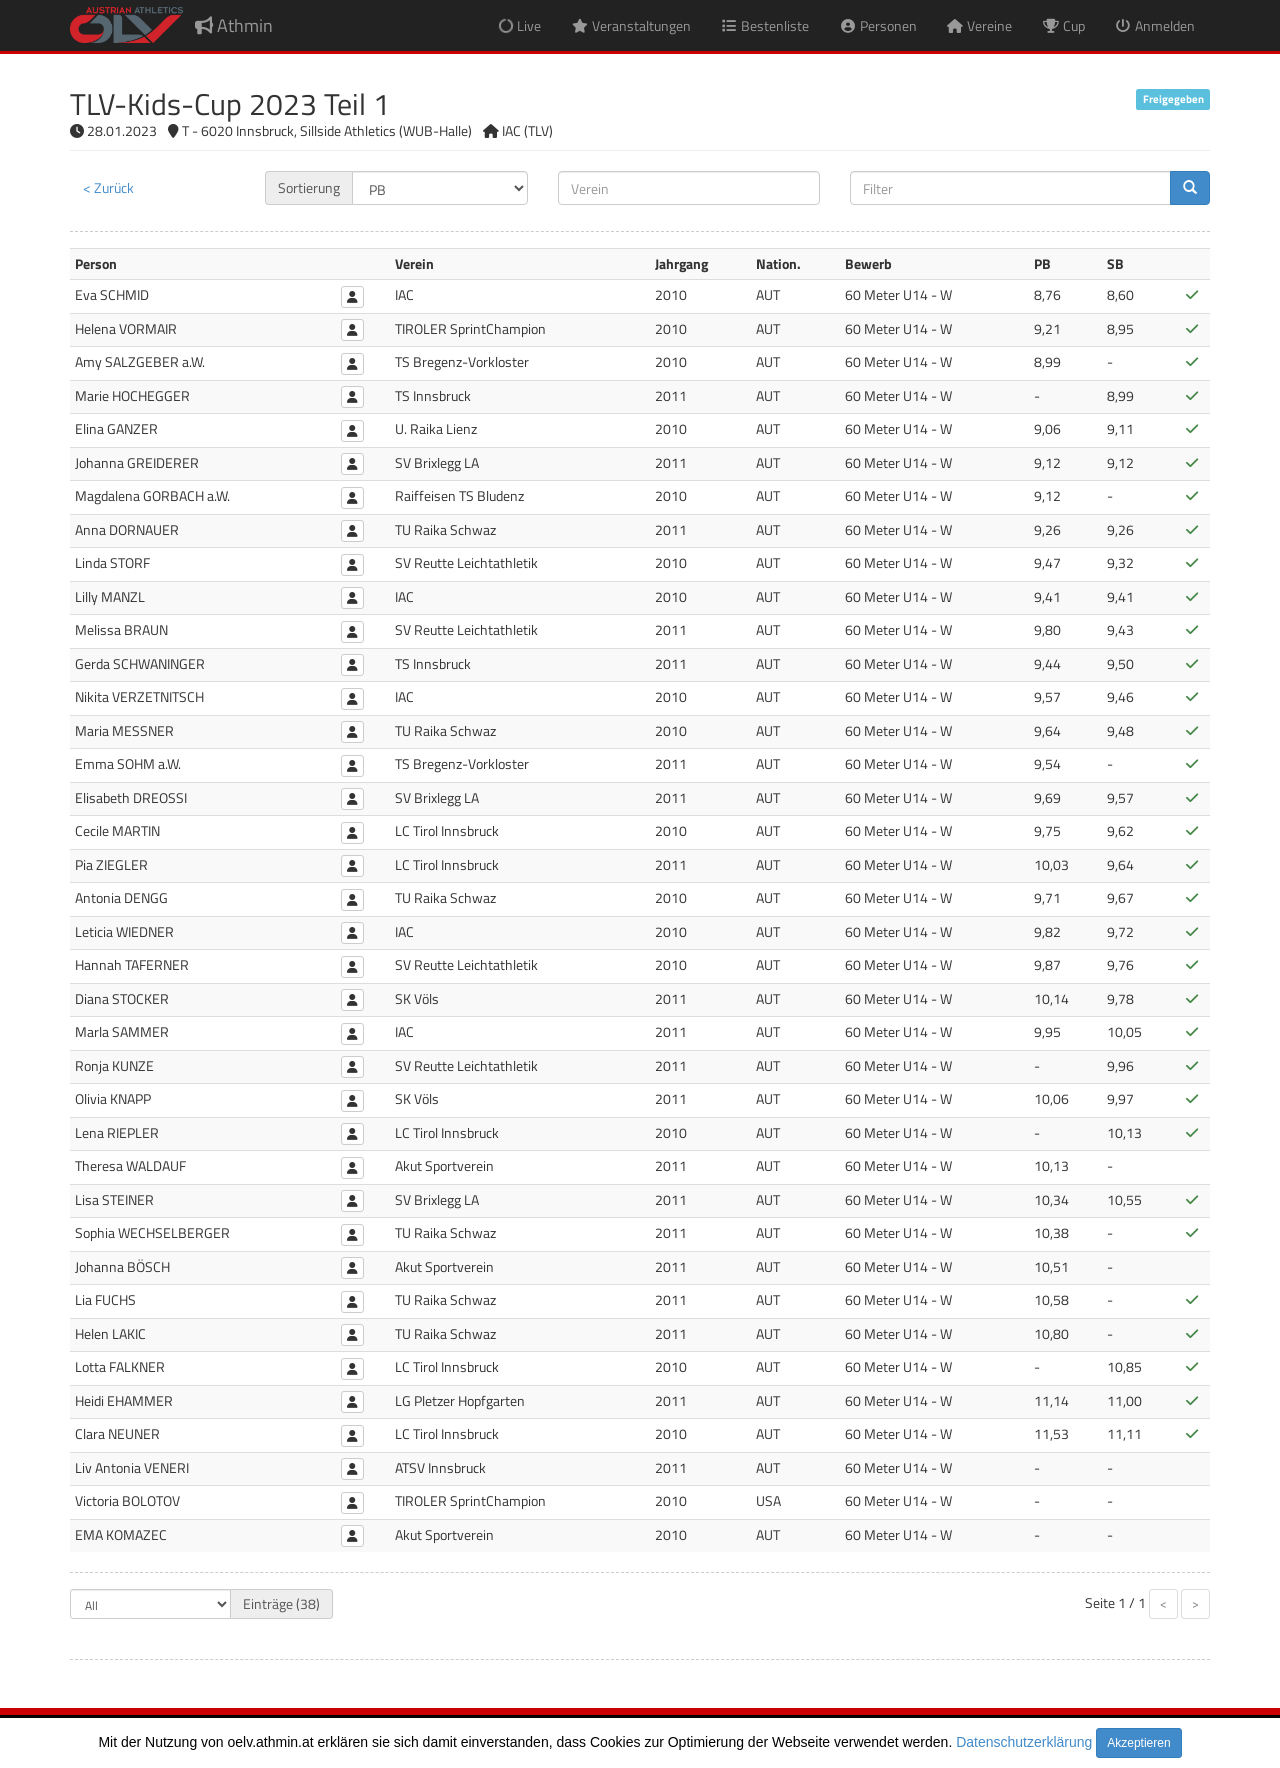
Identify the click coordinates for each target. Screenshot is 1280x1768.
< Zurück (108, 187)
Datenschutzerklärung (1024, 1742)
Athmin (234, 25)
